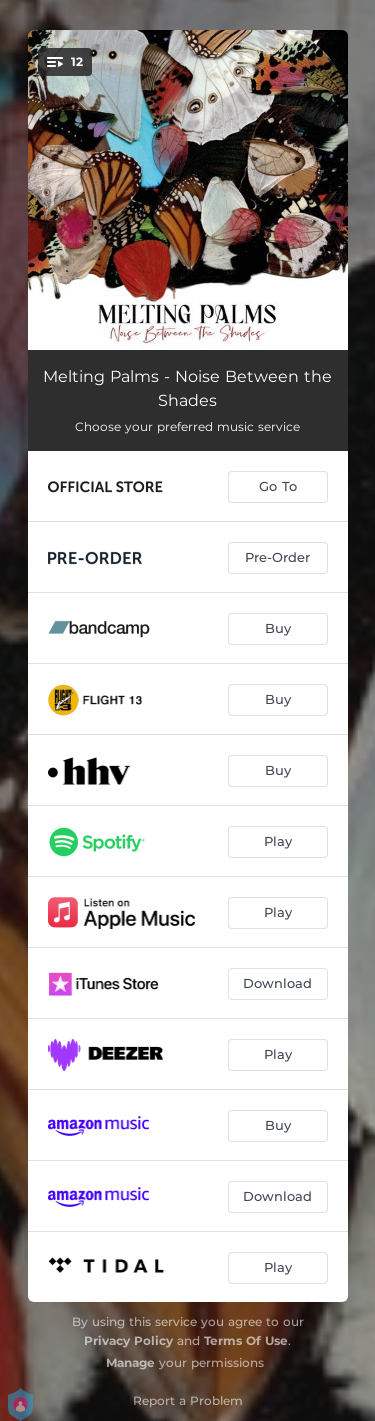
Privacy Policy (128, 1340)
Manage (130, 1362)
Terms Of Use (246, 1340)
